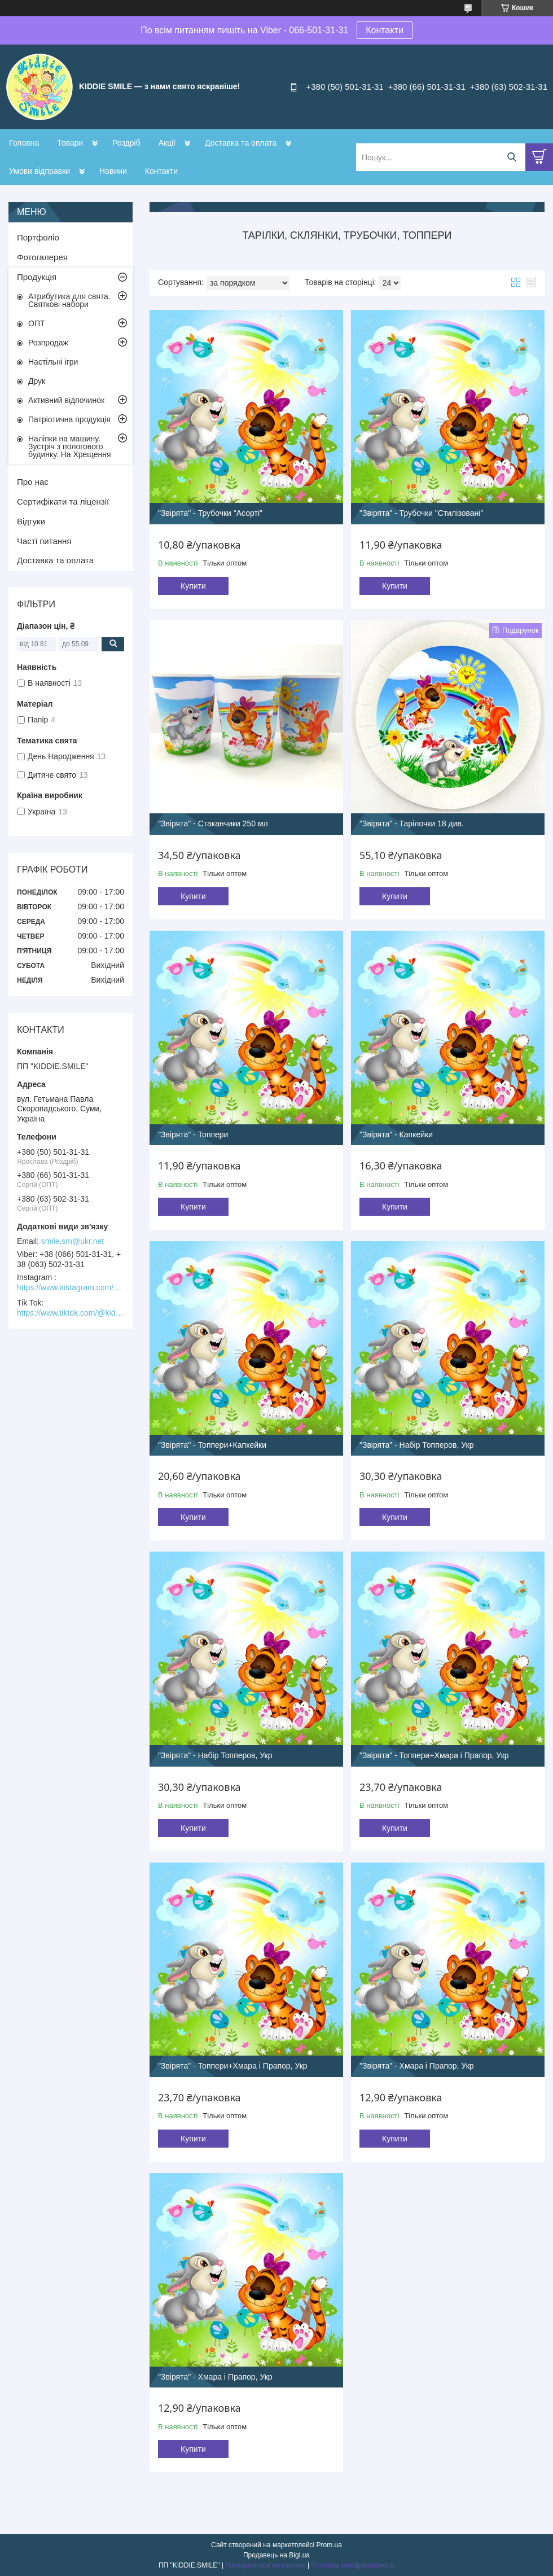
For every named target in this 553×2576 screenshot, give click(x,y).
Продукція (36, 277)
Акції (167, 142)
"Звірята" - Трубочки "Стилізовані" (421, 513)
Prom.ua (329, 2545)
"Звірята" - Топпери (193, 1134)
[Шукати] (511, 157)
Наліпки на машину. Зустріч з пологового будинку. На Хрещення (69, 446)
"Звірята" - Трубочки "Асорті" (210, 513)
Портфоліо (38, 237)
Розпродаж (48, 342)
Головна (24, 142)
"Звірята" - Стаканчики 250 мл (213, 823)
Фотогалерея (42, 257)
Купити (193, 585)
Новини (113, 171)
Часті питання (44, 541)
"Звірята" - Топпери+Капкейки (212, 1444)
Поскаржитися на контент (265, 2565)
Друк (36, 380)
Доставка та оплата (240, 142)
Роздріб (126, 142)
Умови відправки (39, 171)
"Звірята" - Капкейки (396, 1134)
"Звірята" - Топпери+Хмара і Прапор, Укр (434, 1755)
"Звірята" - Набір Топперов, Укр (416, 1444)
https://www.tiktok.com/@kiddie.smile (70, 1312)
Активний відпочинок (66, 400)
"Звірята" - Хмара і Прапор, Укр (416, 2065)
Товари (70, 142)
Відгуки (31, 521)
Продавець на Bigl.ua (276, 2555)
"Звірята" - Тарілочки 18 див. (411, 823)
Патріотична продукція (69, 419)
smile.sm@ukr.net (72, 1241)
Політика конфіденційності (352, 2565)
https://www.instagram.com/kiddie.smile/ (70, 1287)
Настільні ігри (53, 361)
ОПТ (36, 323)
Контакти (384, 30)
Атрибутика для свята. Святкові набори (69, 300)
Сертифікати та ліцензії (63, 501)
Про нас (33, 482)
